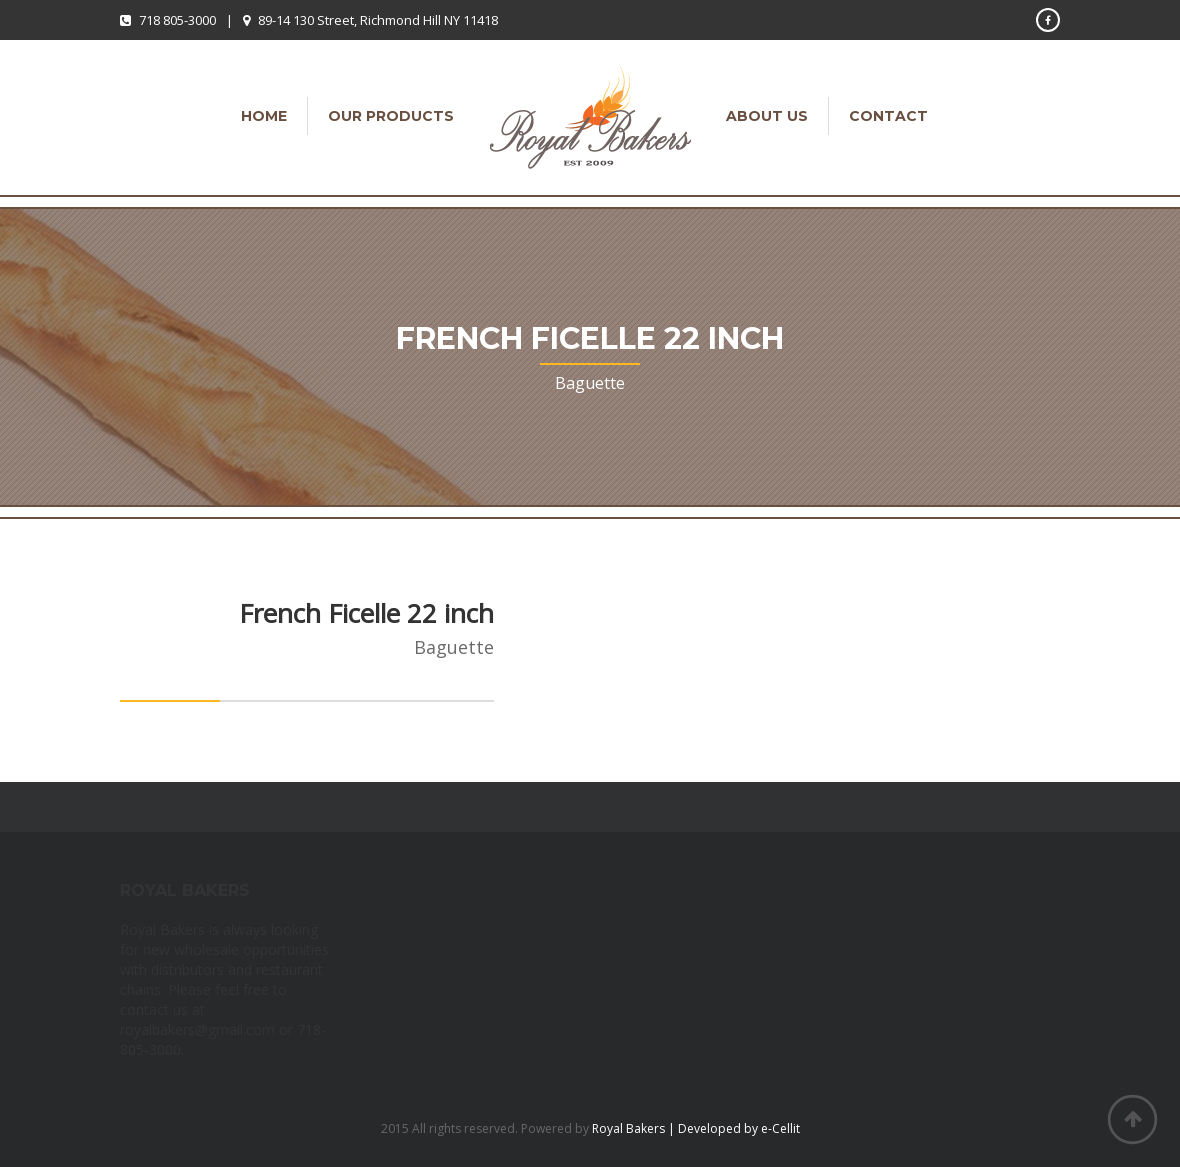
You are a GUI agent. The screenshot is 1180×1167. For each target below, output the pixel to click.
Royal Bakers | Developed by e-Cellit (696, 1128)
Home (264, 116)
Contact (888, 116)
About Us (767, 116)
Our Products (391, 116)
